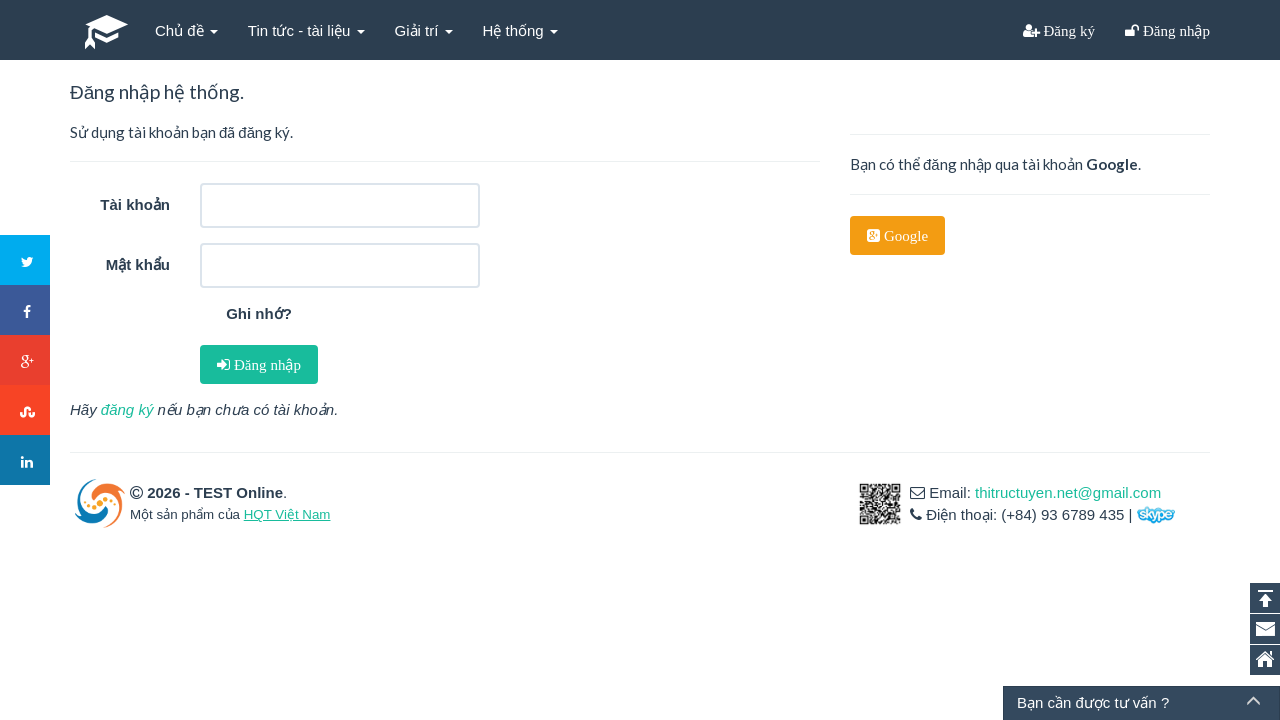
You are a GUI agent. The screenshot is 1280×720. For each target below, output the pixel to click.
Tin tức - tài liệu (306, 30)
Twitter (26, 261)
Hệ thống (520, 30)
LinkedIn (26, 461)
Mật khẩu (138, 264)
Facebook (26, 311)
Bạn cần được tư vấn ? (1093, 702)
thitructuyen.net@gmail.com (1068, 492)
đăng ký (127, 409)
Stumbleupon (26, 411)
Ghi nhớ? (259, 313)
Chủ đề (186, 30)
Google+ (26, 361)
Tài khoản (135, 204)
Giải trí (424, 30)
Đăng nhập (1174, 30)
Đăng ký (1068, 30)
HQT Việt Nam (287, 514)
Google (904, 235)
